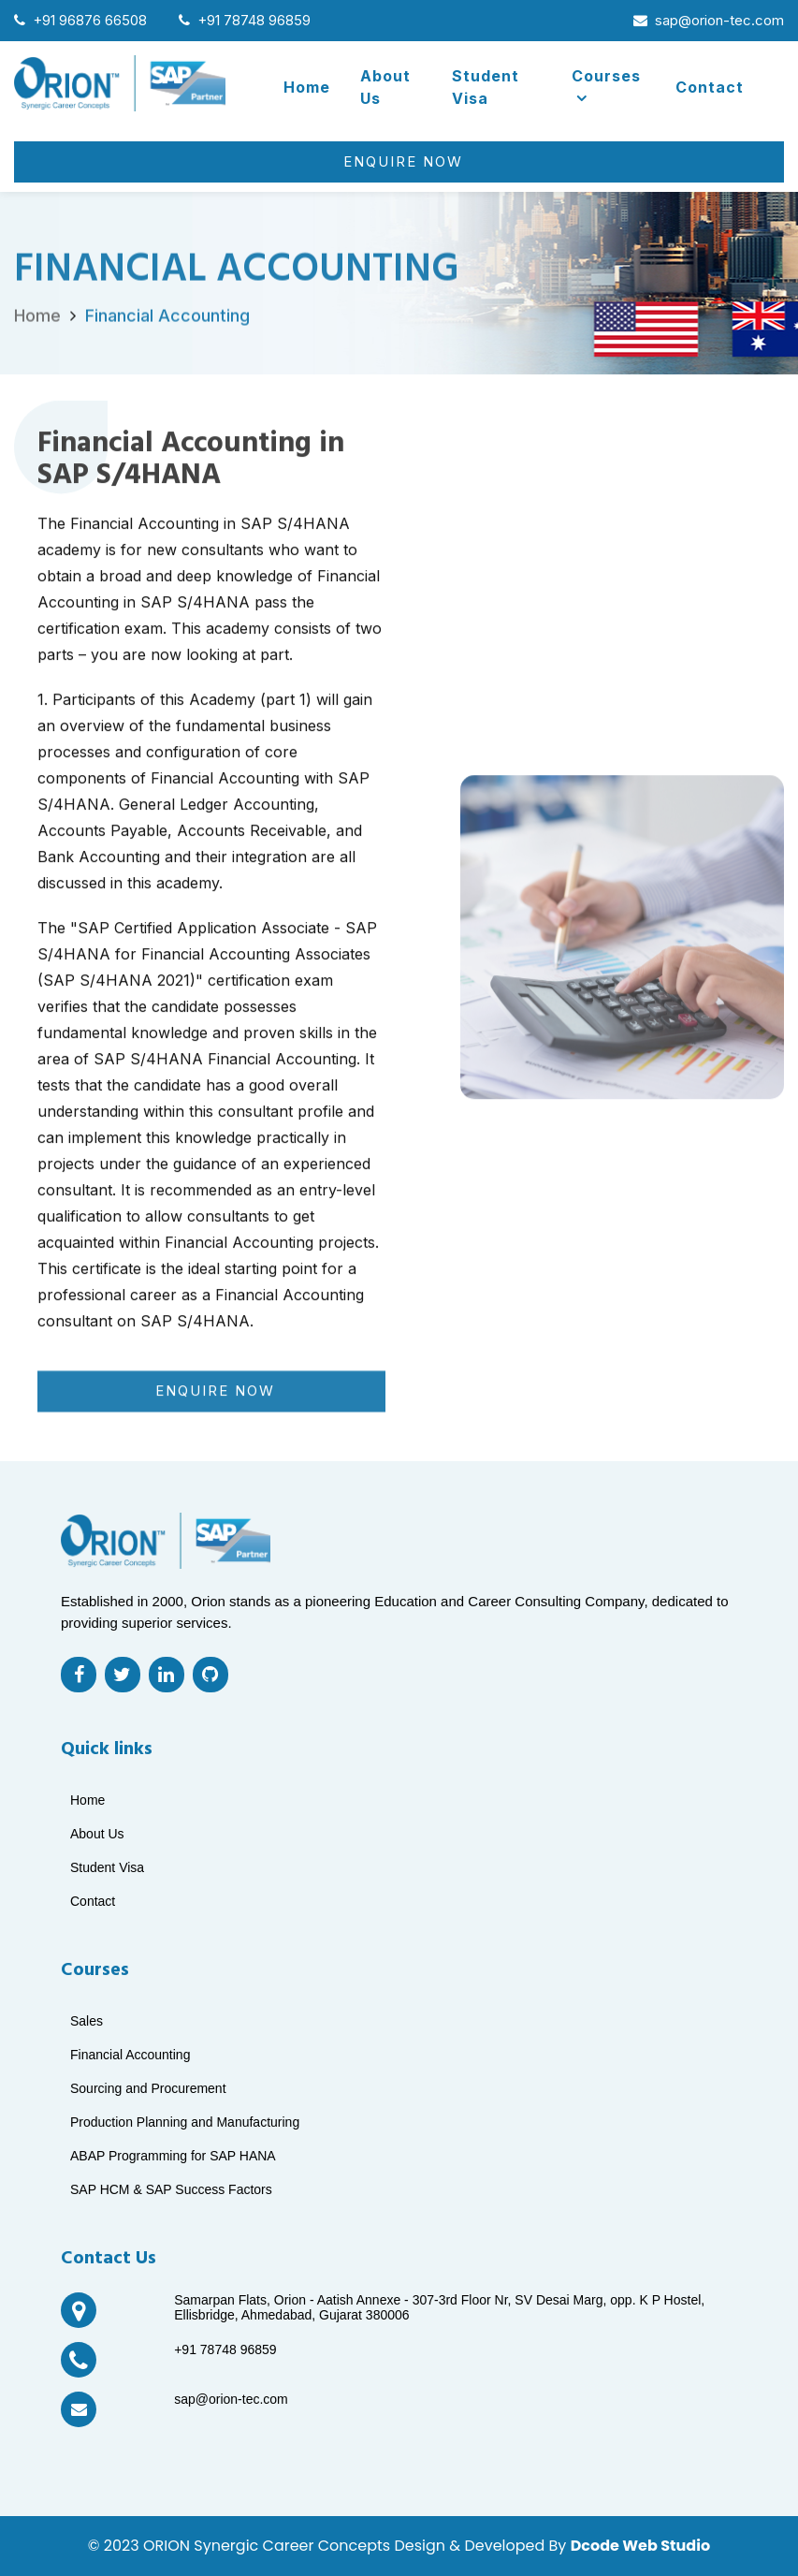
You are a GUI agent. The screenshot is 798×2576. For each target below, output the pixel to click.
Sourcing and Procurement (148, 2088)
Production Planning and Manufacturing (184, 2122)
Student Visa (485, 87)
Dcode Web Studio (640, 2545)
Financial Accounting (167, 338)
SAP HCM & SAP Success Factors (171, 2189)
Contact (709, 87)
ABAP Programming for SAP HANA (173, 2155)
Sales (86, 2020)
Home (306, 87)
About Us (385, 87)
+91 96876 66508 (80, 20)
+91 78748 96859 (245, 20)
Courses (606, 86)
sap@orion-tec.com (708, 20)
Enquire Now (403, 161)
